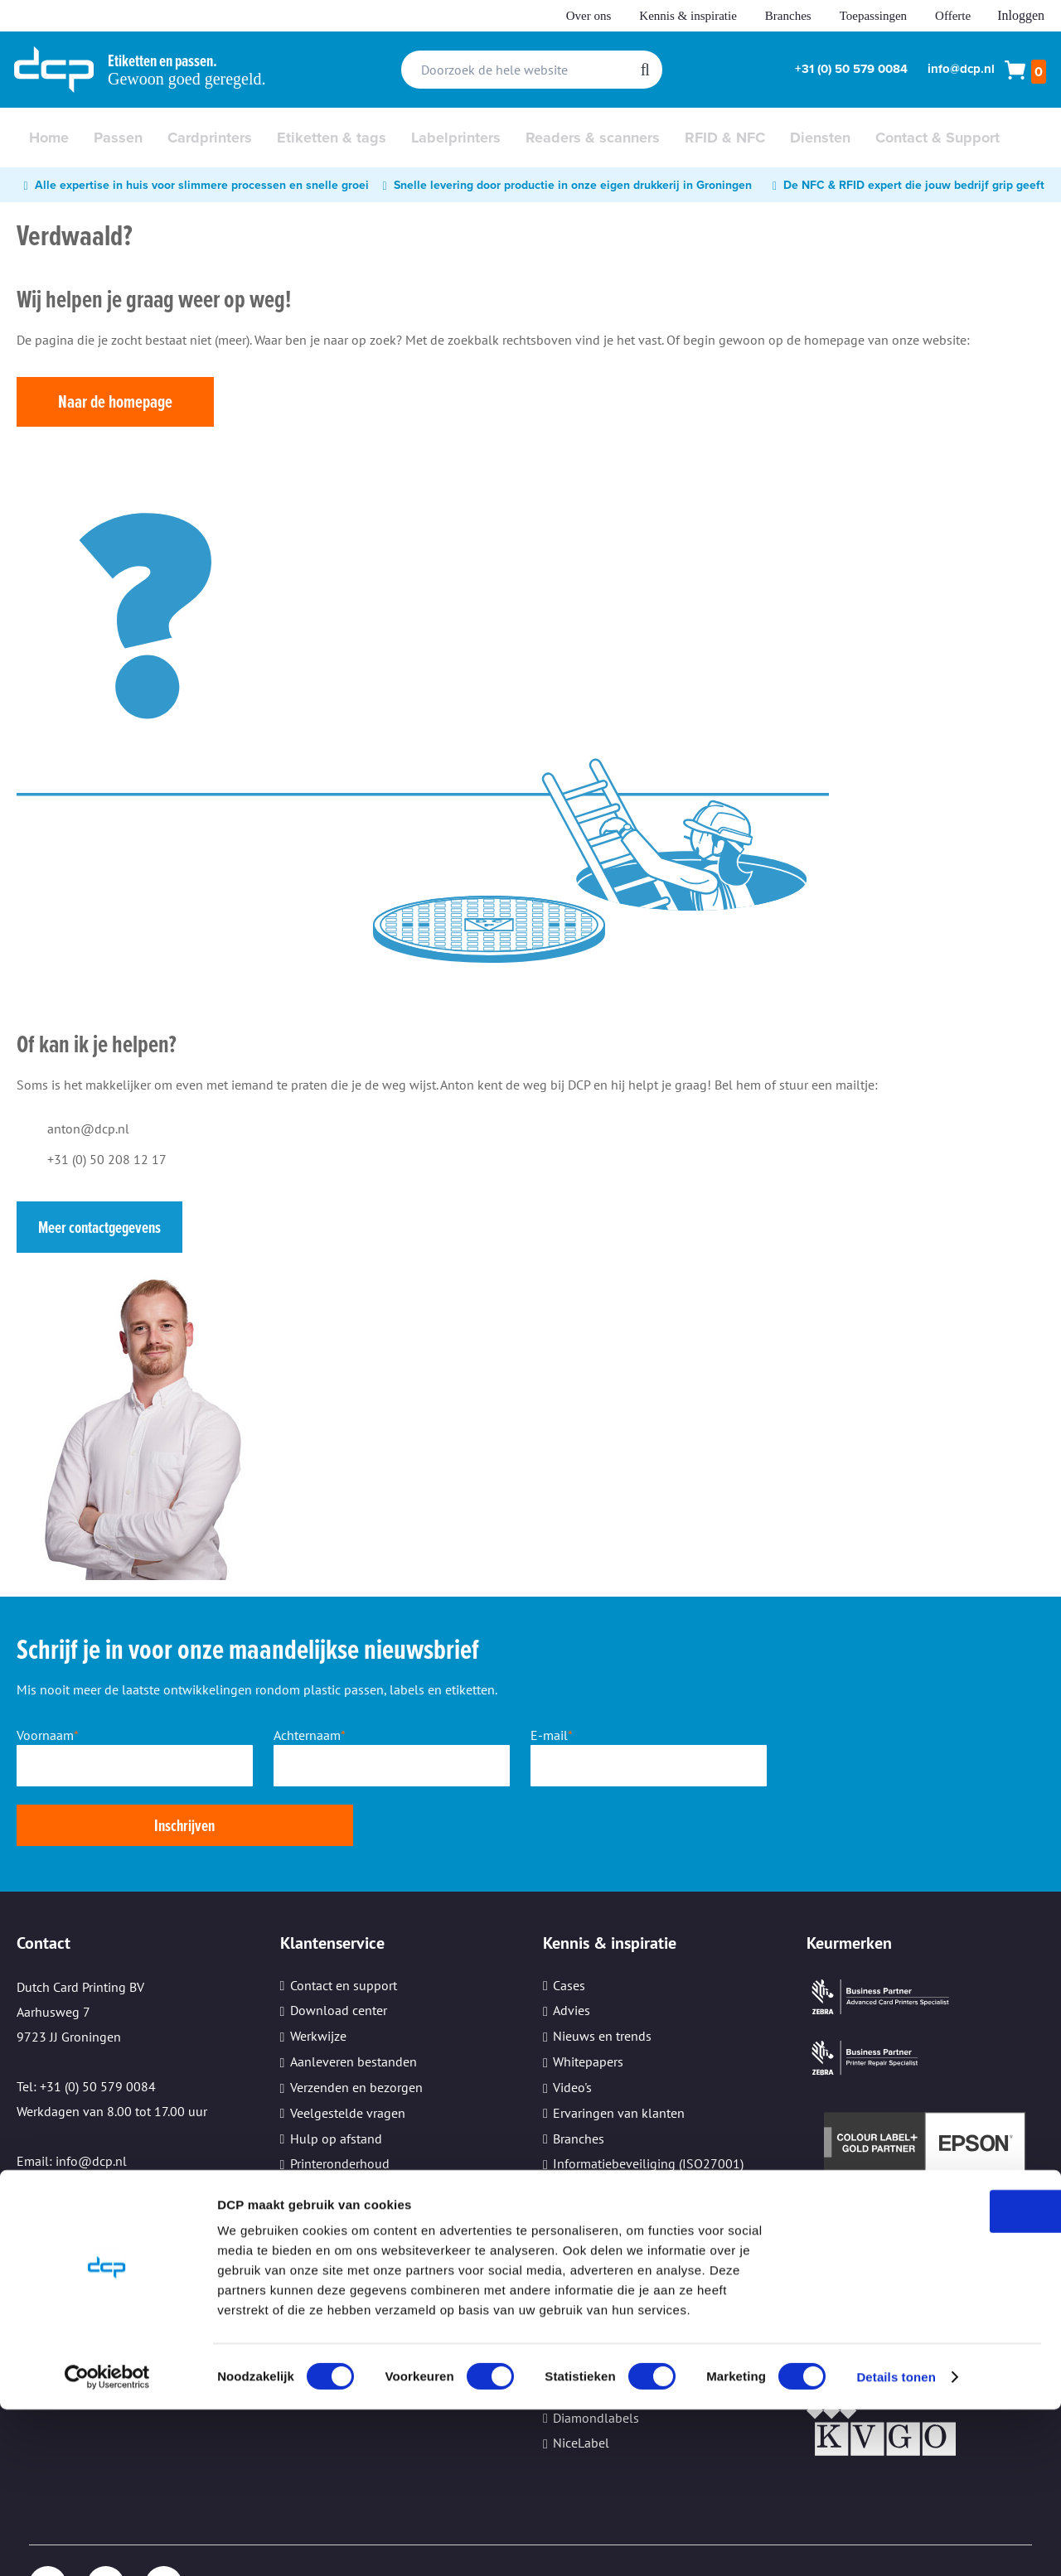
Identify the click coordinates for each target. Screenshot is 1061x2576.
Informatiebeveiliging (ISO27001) (648, 2103)
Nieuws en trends (602, 1975)
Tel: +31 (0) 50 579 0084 (86, 2026)
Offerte (953, 15)
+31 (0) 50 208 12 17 (107, 1159)
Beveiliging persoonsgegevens (377, 2128)
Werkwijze (318, 1975)
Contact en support (343, 1924)
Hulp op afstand (336, 2077)
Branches (788, 15)
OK (923, 2378)
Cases (569, 1924)
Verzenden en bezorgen (356, 2026)
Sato (566, 2280)
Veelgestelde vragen (347, 2052)
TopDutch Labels (600, 2331)
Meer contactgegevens (99, 1227)
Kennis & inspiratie (687, 15)
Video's (572, 2026)
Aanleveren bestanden (353, 2001)
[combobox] (531, 70)
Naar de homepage (115, 401)
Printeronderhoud (340, 2103)
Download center (338, 1949)
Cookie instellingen (345, 2180)
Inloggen (1020, 15)
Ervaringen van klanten (619, 2052)
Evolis (570, 2306)
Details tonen (895, 2543)
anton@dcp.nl (88, 1128)
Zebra (568, 2229)
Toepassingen (873, 15)
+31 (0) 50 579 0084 (851, 69)
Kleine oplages (332, 2154)
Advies (571, 1949)
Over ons (589, 15)
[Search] (645, 70)
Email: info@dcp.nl (72, 2100)
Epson (571, 2254)
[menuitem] (49, 137)
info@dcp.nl (961, 69)
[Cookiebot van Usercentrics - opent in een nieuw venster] (107, 2543)
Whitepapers (588, 2001)
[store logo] (53, 69)
